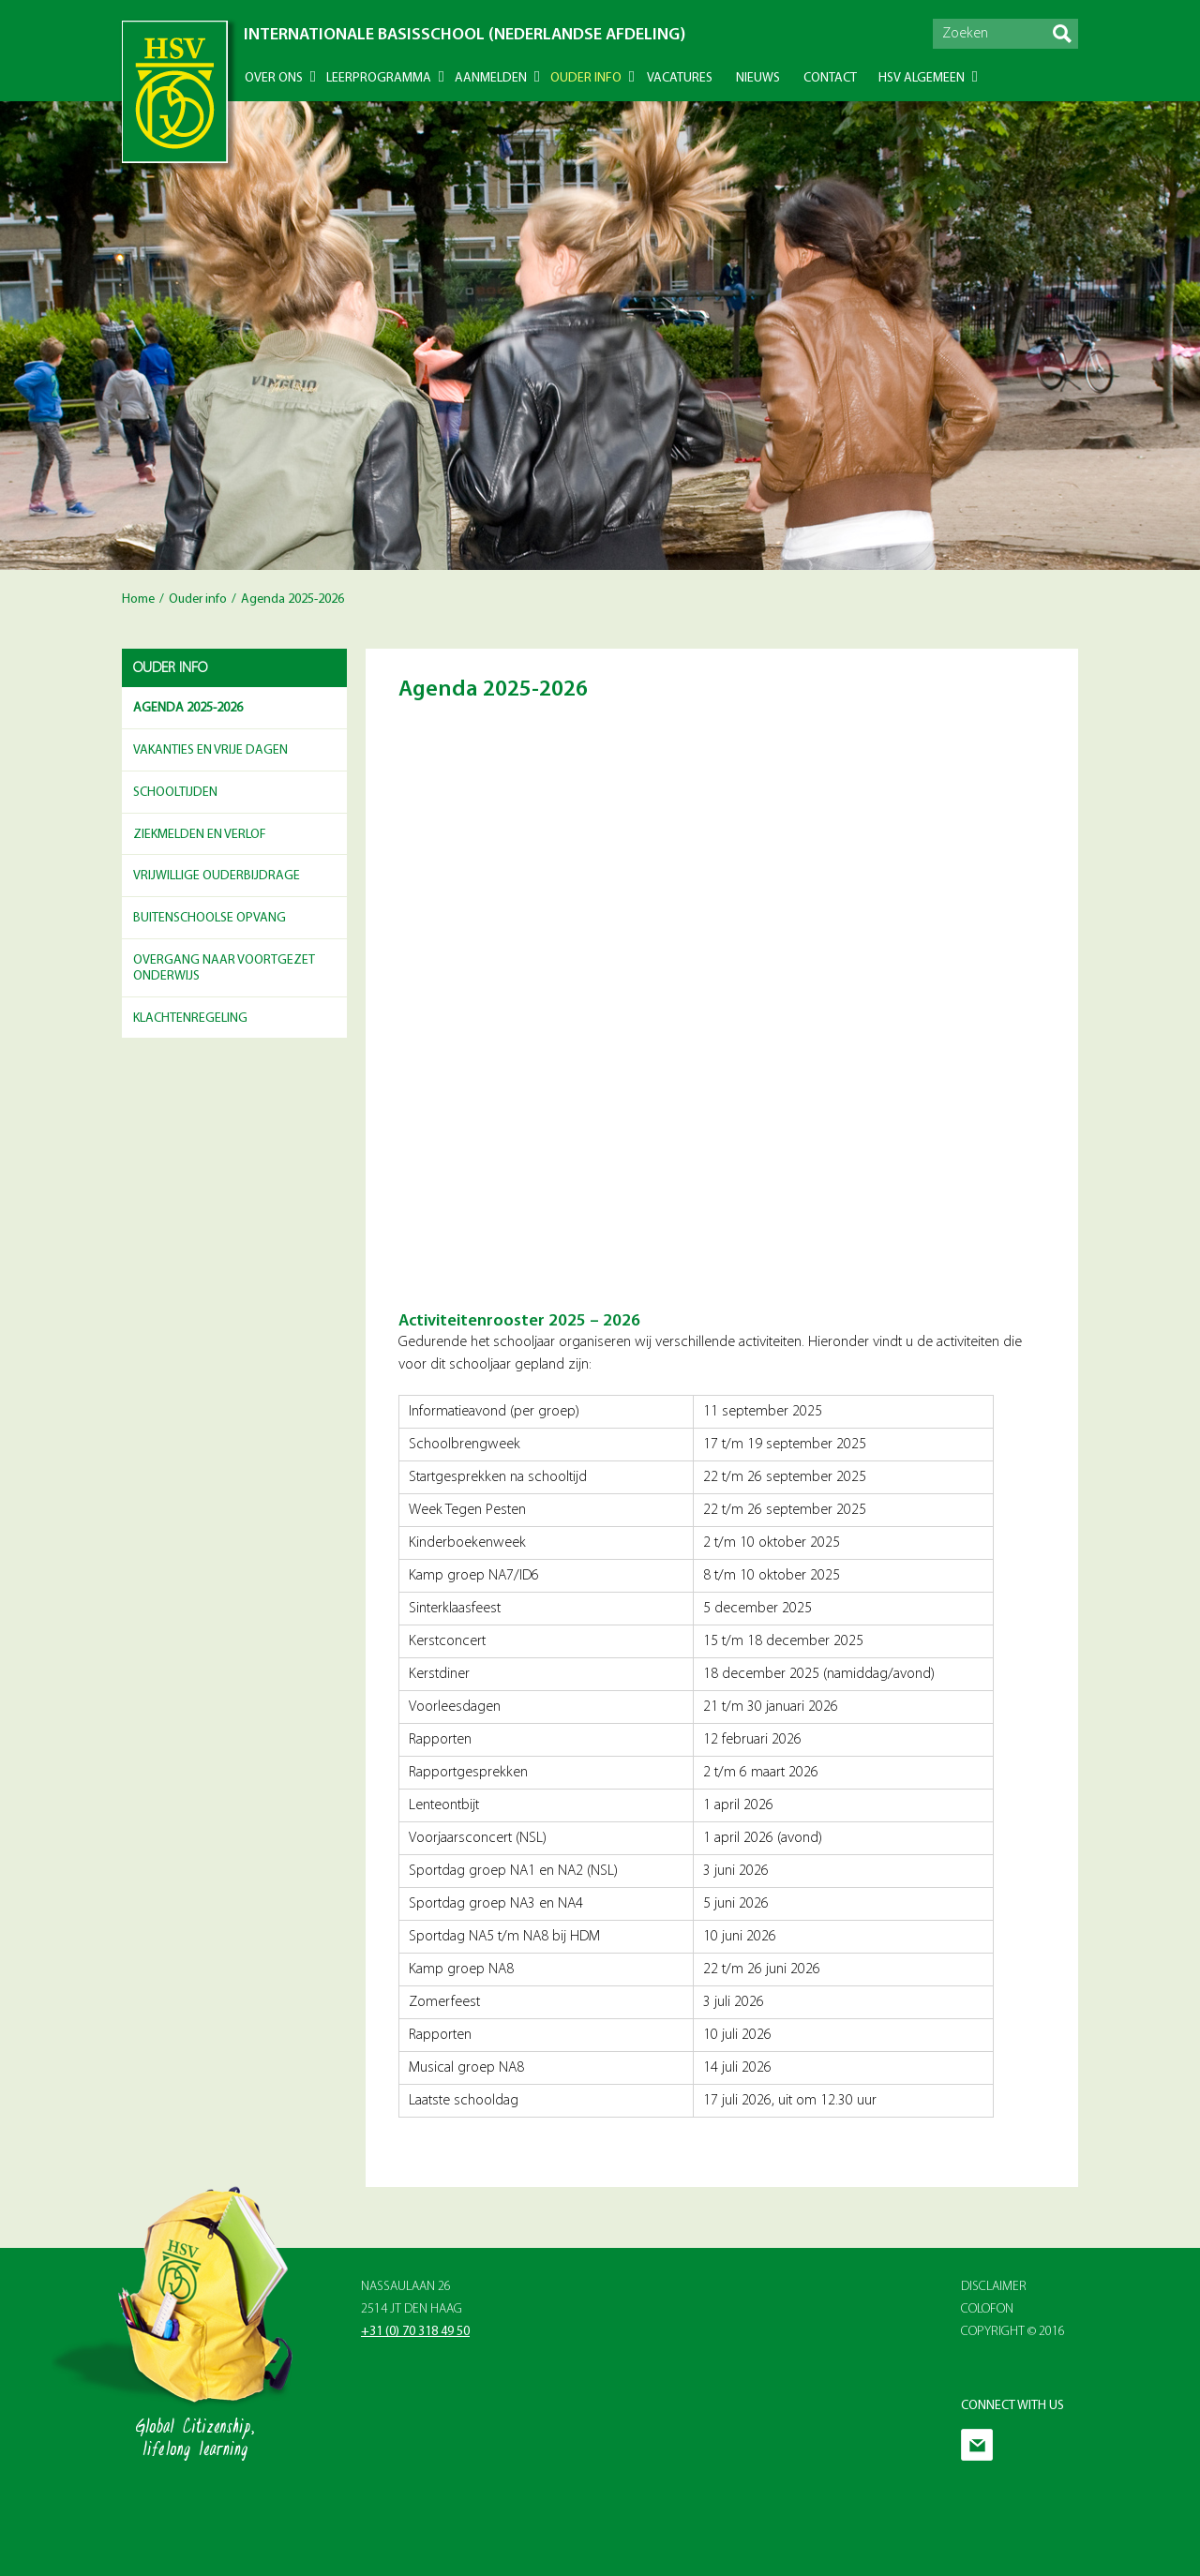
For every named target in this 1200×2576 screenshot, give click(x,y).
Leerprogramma (378, 78)
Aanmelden (491, 78)
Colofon (987, 2309)
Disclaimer (994, 2287)
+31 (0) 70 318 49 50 (415, 2332)
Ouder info (586, 78)
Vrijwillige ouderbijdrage (216, 876)
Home (138, 599)
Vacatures (679, 78)
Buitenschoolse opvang (209, 918)
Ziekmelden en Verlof (199, 835)
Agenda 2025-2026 (188, 708)
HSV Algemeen (921, 78)
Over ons (274, 78)
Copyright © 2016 (1013, 2332)
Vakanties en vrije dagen (210, 750)
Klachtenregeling (190, 1018)
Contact (830, 78)
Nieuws (758, 78)
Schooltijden (175, 793)
